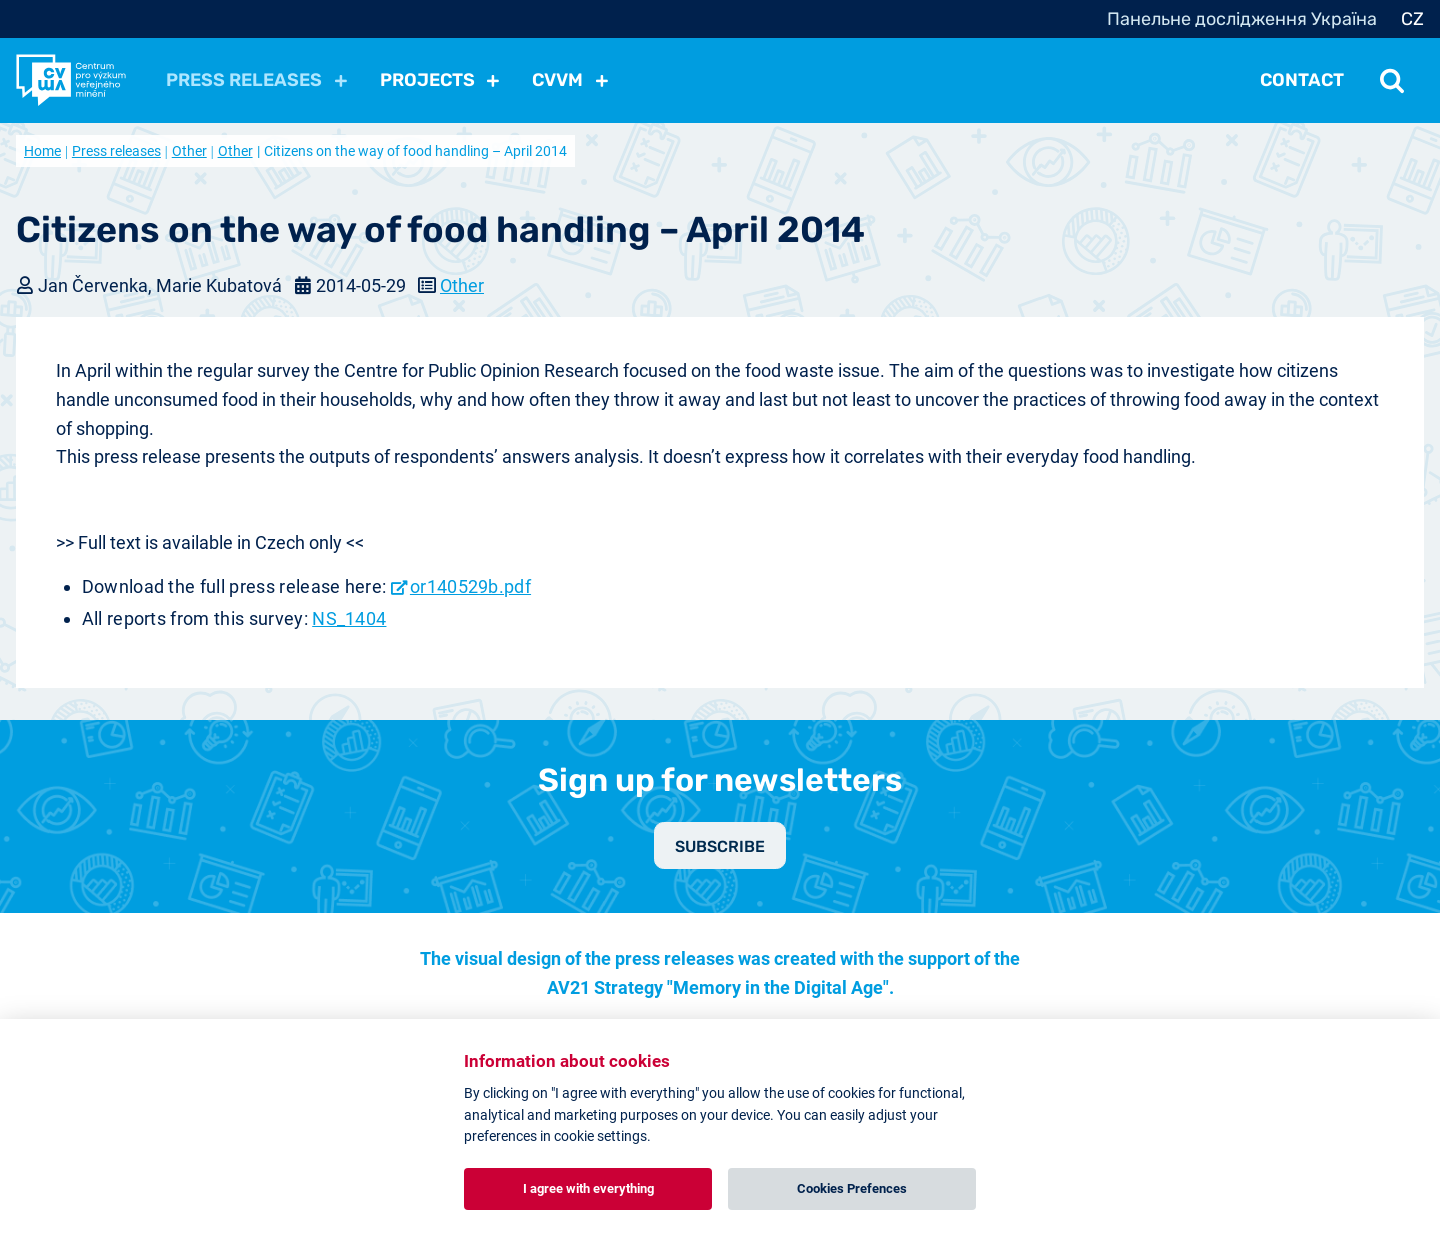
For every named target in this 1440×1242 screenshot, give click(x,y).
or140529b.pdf (470, 586)
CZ (1412, 19)
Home (42, 151)
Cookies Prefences (852, 1188)
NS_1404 (349, 618)
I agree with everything (588, 1188)
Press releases (116, 151)
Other (189, 151)
